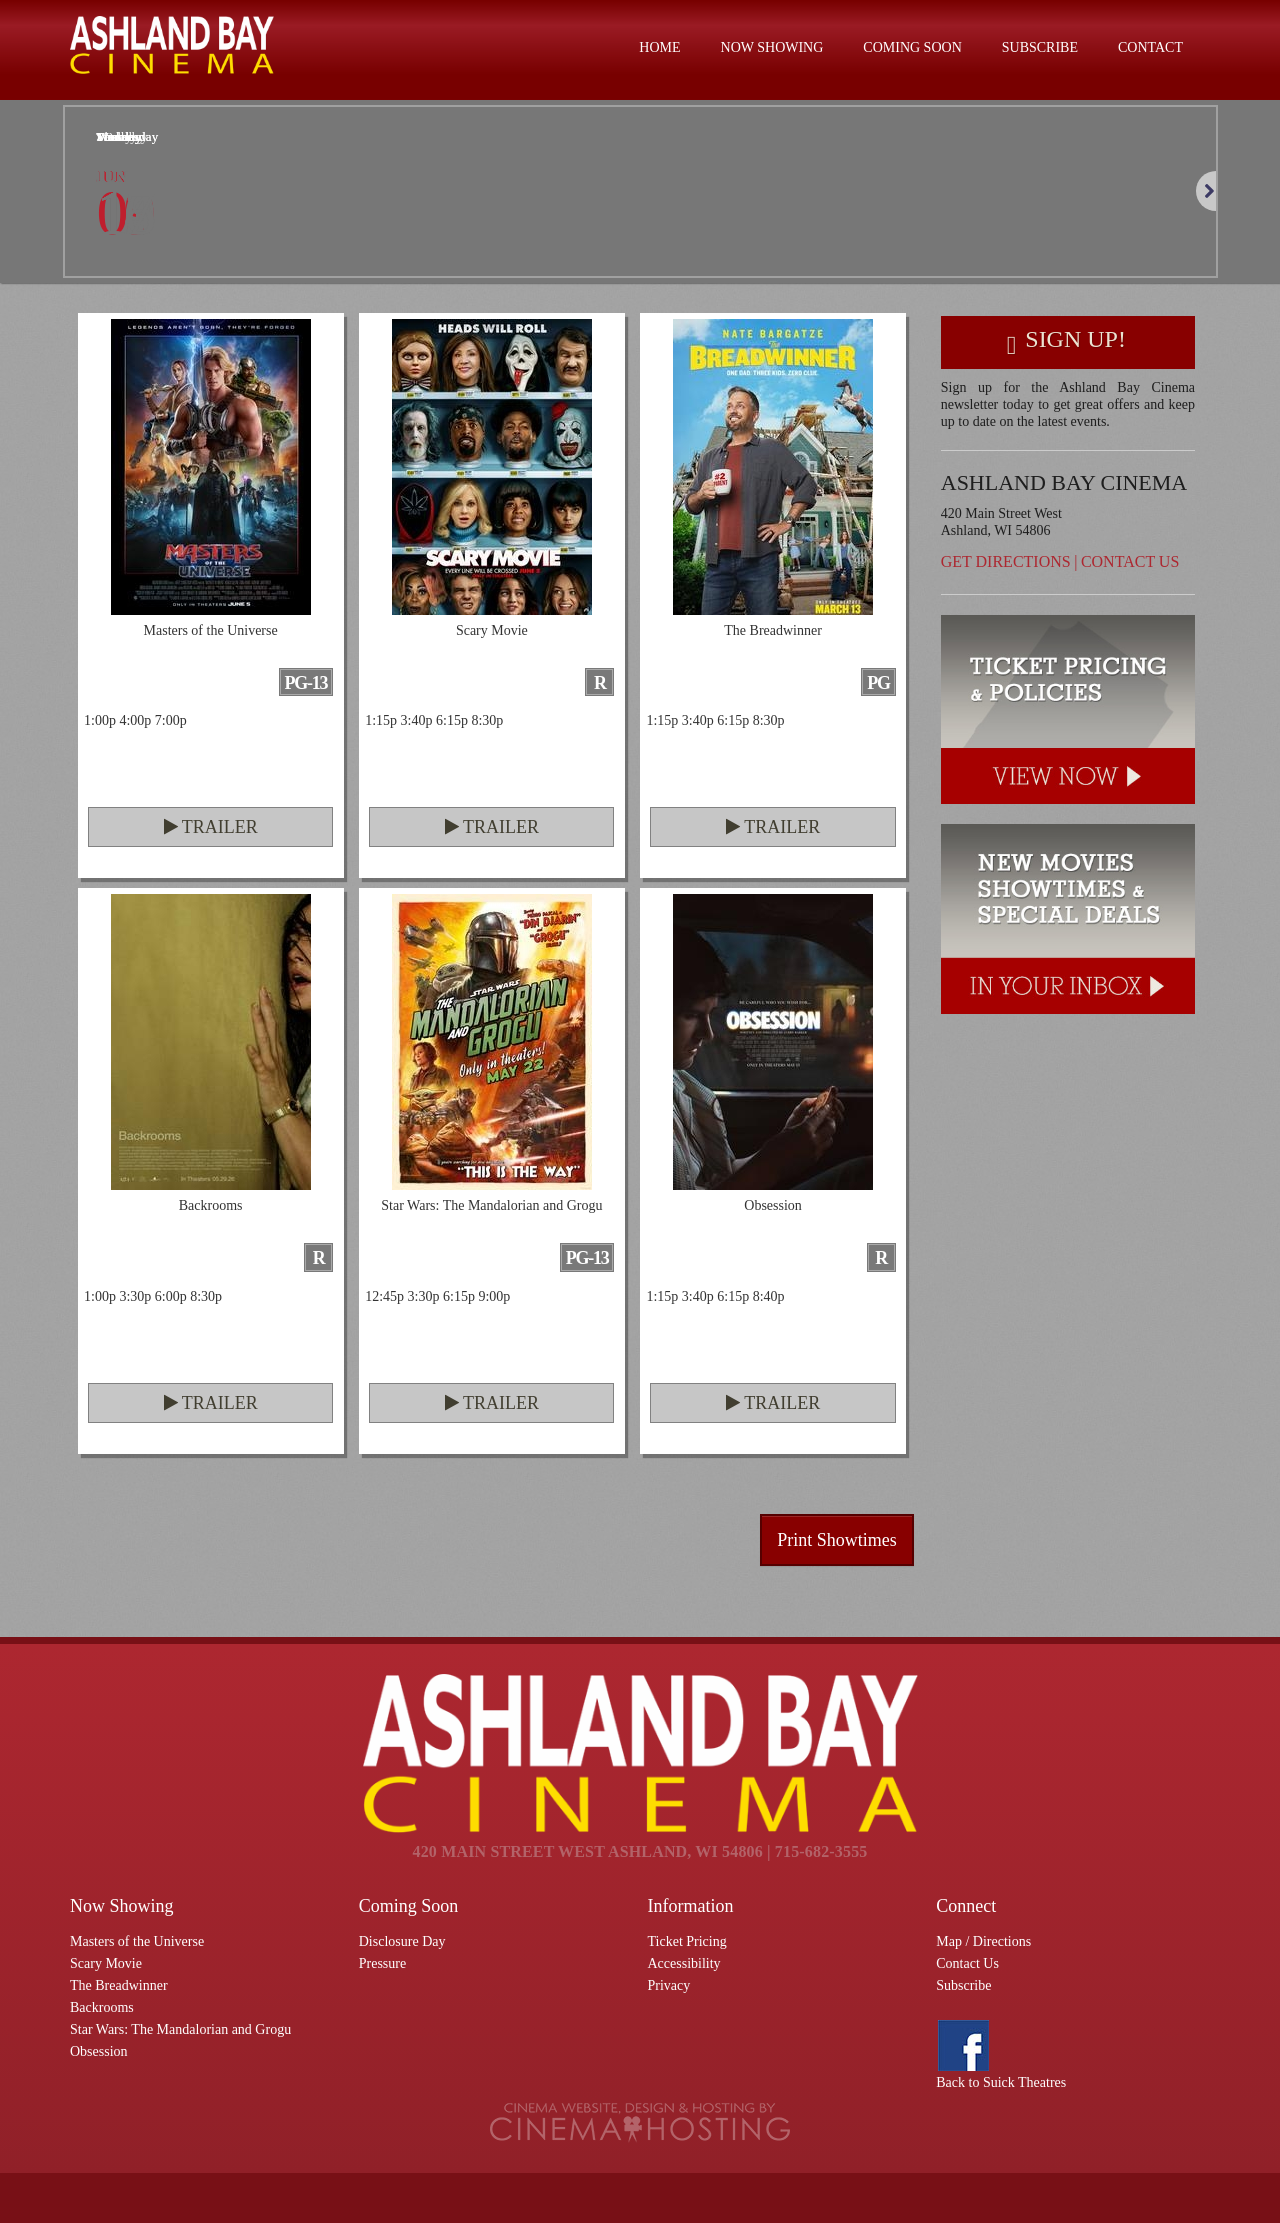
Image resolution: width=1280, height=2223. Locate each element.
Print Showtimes (837, 1540)
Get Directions (1006, 561)
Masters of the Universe (137, 1941)
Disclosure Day (402, 1941)
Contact (1150, 47)
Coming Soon (912, 47)
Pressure (382, 1963)
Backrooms (102, 2007)
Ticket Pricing (687, 1941)
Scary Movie (106, 1963)
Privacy (669, 1985)
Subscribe (1040, 47)
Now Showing (772, 47)
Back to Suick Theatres (1001, 2082)
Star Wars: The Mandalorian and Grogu (180, 2029)
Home (659, 47)
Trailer (211, 827)
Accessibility (684, 1963)
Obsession (99, 2051)
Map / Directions (983, 1941)
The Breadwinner (119, 1985)
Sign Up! (1066, 342)
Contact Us (1130, 561)
